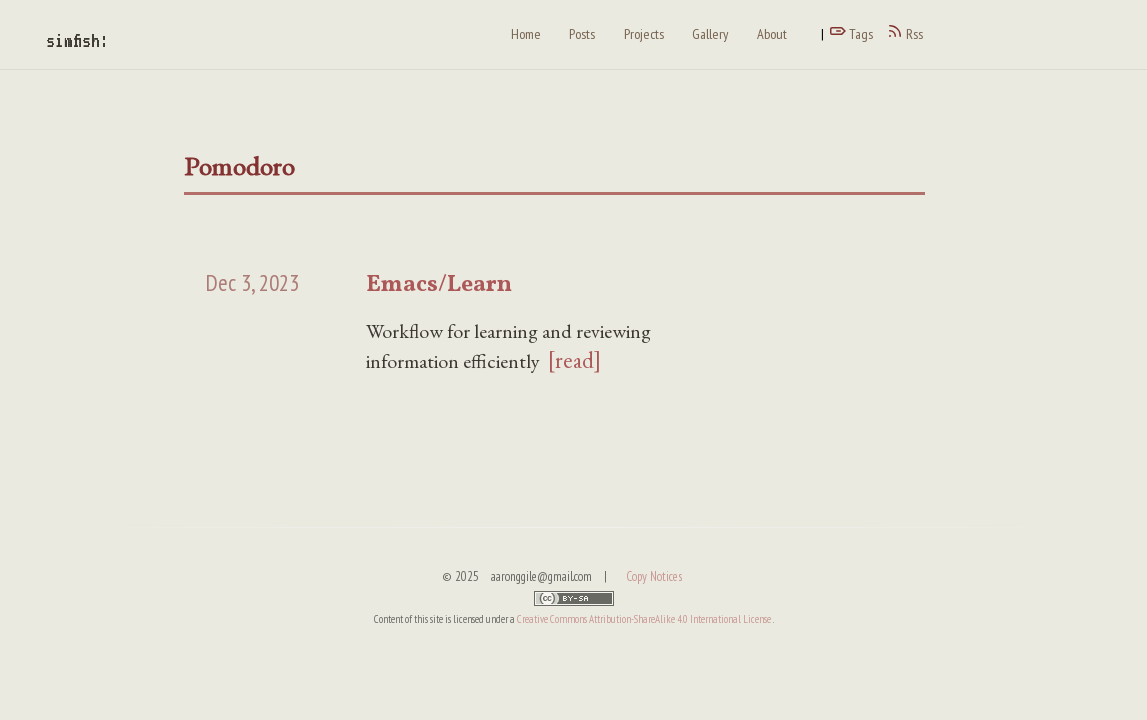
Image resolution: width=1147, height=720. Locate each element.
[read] (574, 360)
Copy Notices (654, 576)
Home (526, 33)
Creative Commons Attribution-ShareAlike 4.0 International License (645, 619)
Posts (582, 33)
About (772, 33)
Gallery (710, 33)
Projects (644, 33)
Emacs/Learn (439, 285)
